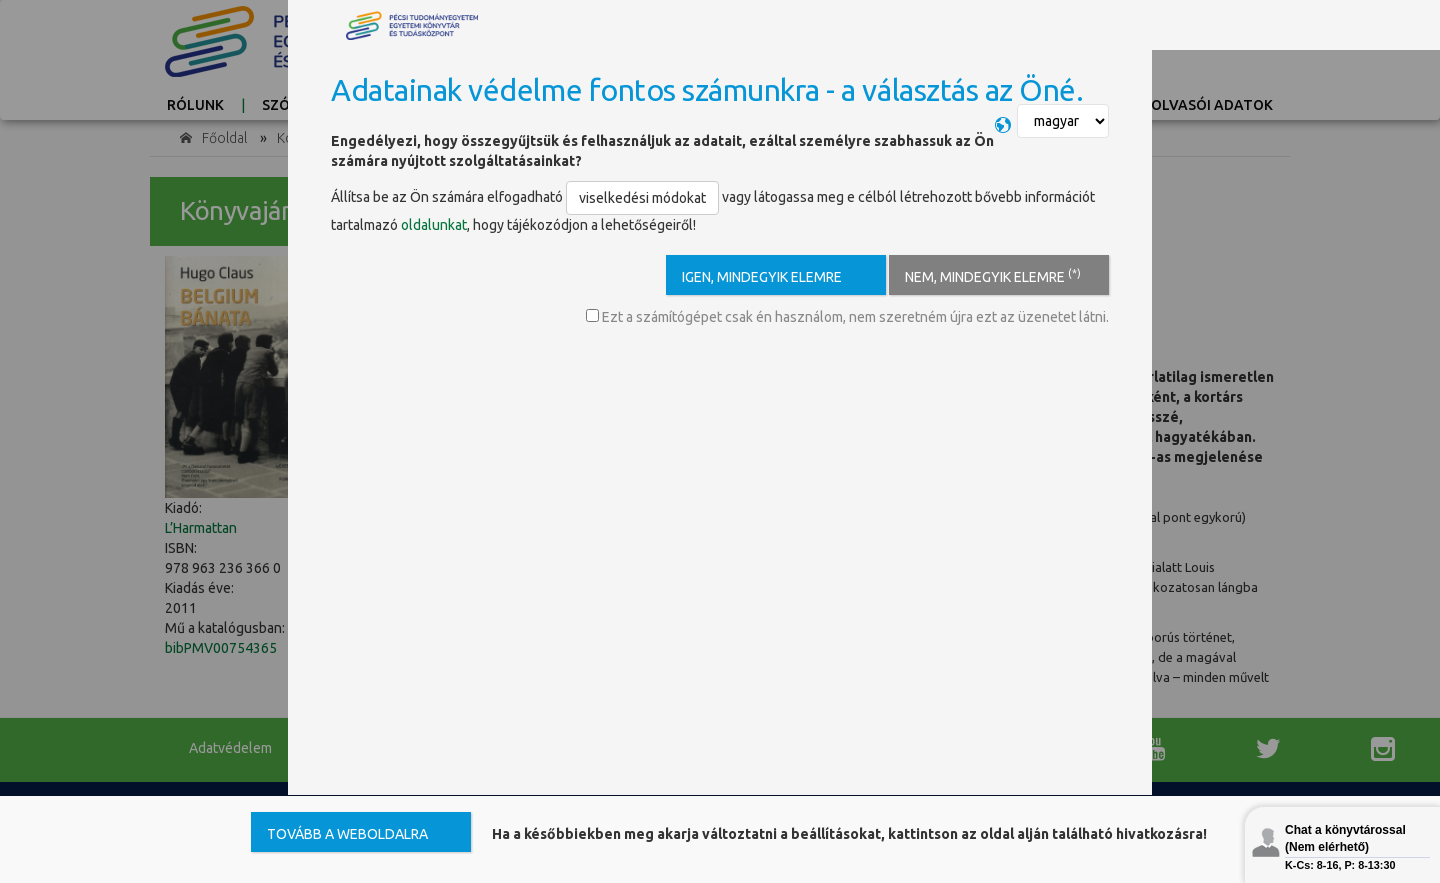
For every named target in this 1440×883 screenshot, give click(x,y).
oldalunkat (434, 225)
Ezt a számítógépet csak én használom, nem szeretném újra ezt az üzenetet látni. (847, 317)
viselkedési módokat (642, 198)
